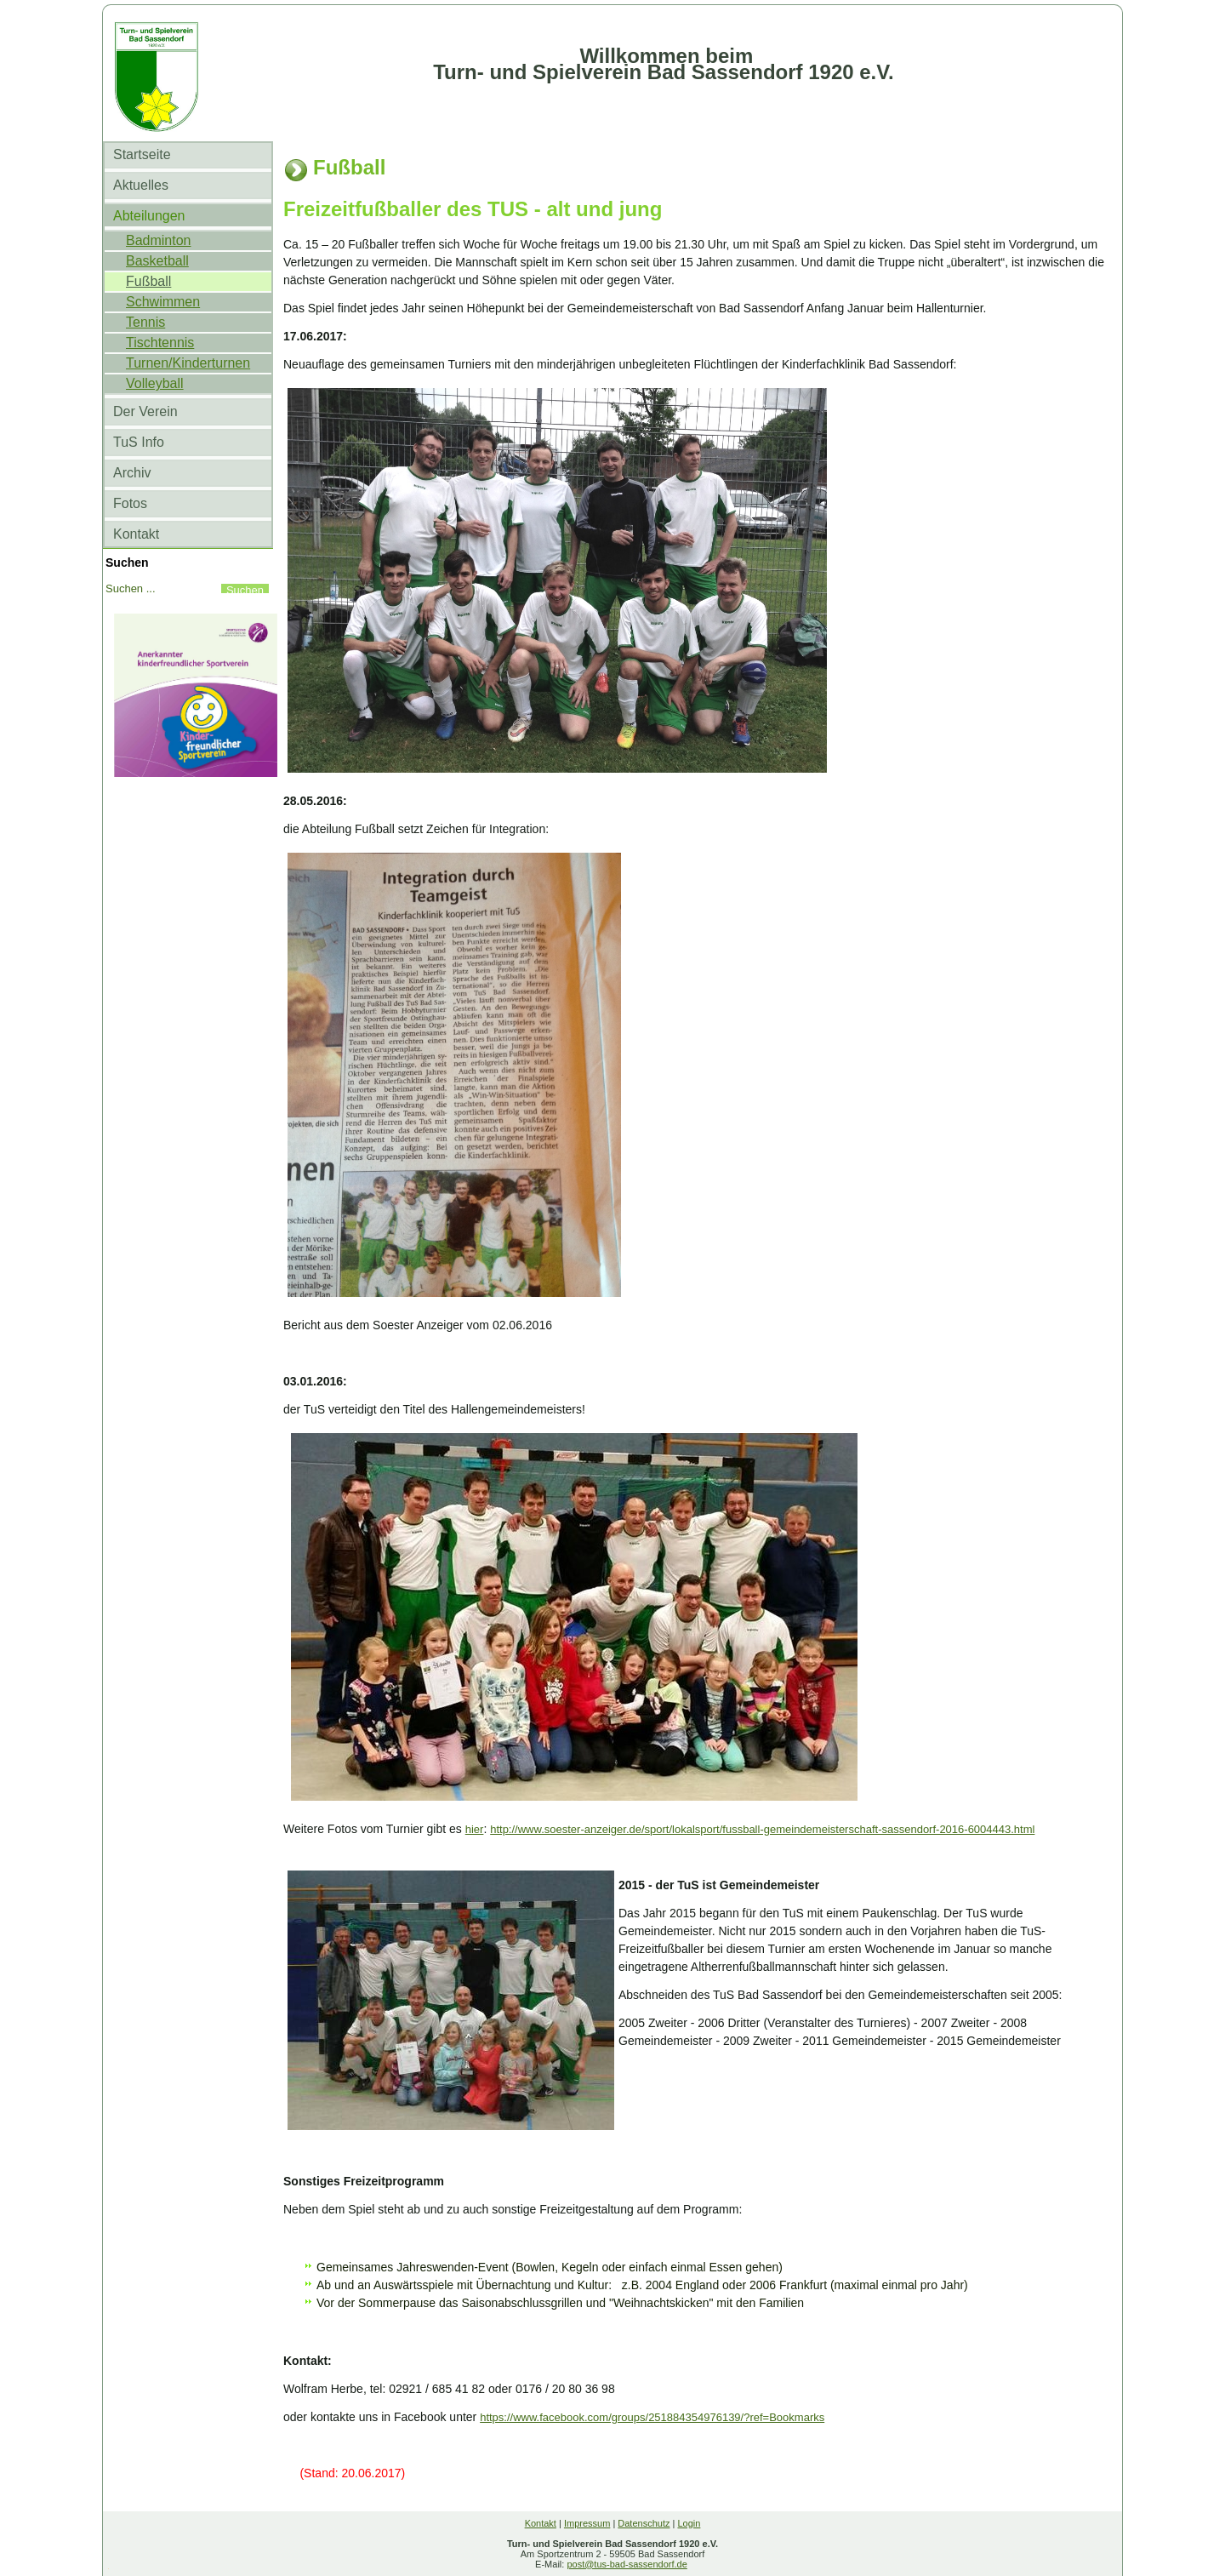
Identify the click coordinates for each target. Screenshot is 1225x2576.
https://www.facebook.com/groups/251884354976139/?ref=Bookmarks (652, 2417)
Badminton (158, 240)
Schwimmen (163, 301)
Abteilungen (149, 215)
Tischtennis (160, 342)
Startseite (142, 154)
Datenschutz (643, 2523)
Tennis (145, 322)
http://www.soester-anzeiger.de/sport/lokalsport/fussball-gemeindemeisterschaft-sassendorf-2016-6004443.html (762, 1829)
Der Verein (145, 411)
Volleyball (155, 383)
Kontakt (136, 534)
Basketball (157, 261)
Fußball (148, 281)
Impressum (587, 2523)
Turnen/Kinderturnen (188, 363)
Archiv (132, 473)
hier (474, 1829)
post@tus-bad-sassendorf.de (627, 2564)
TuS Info (138, 442)
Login (688, 2523)
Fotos (130, 503)
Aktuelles (140, 185)
